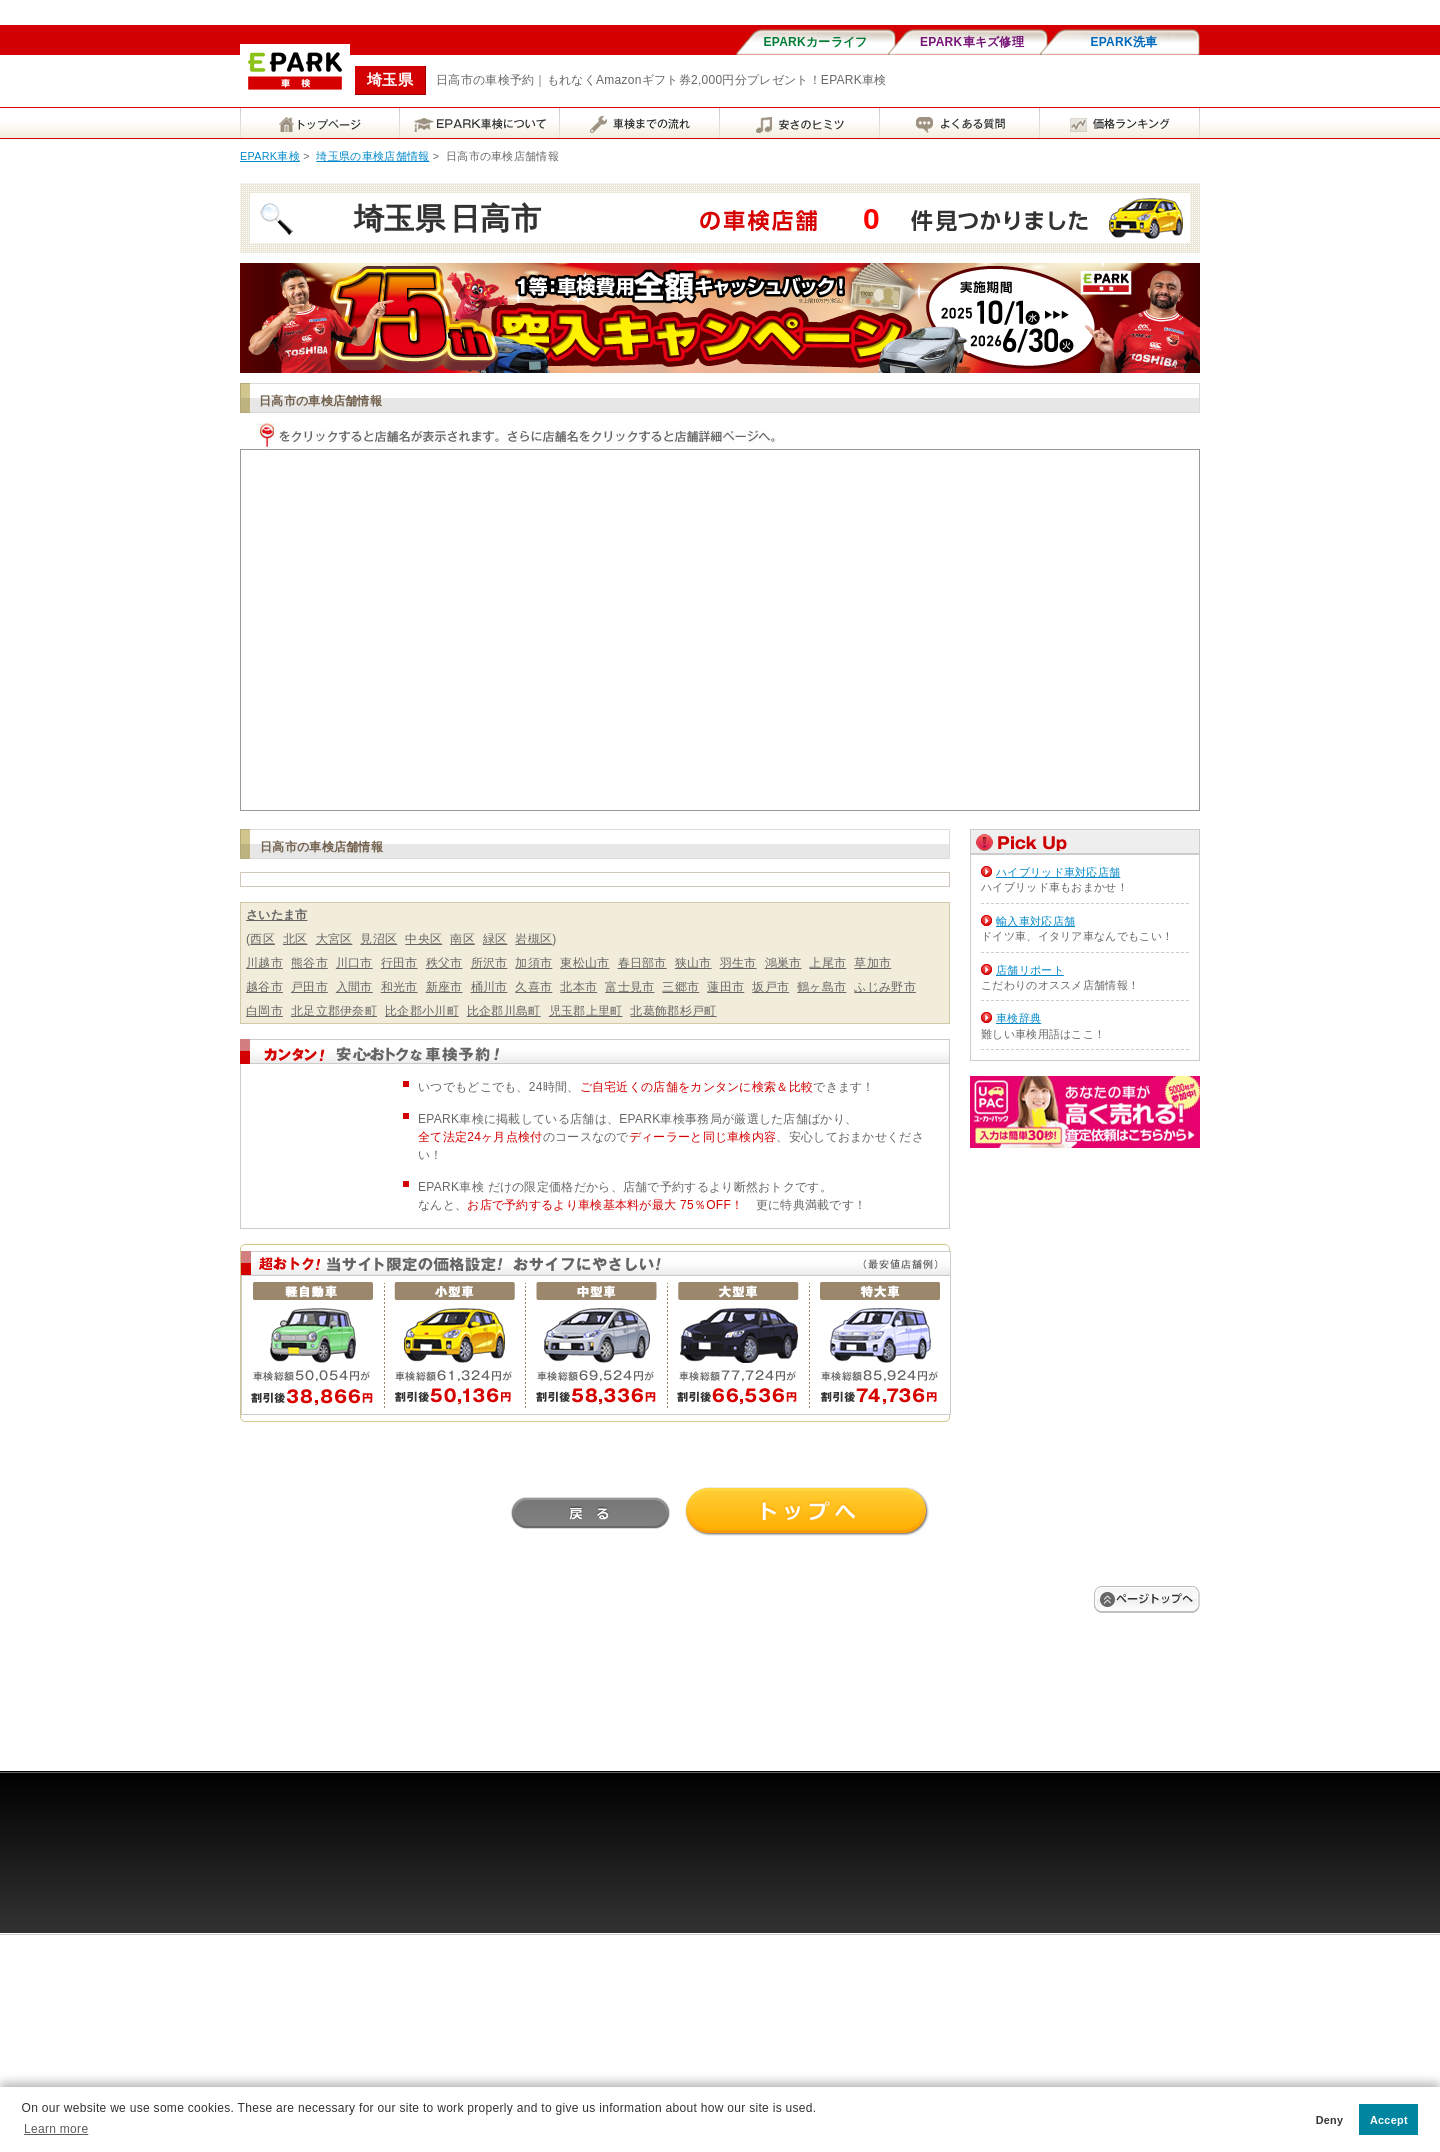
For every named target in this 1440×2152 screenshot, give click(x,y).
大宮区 (334, 939)
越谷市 (264, 987)
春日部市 (642, 963)
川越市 (264, 963)
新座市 (444, 987)
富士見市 (629, 987)
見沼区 (378, 939)
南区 (462, 939)
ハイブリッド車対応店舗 (1058, 872)
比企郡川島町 (504, 1011)
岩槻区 (533, 939)
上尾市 (827, 963)
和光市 (399, 987)
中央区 (423, 939)
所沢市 (489, 963)
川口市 (354, 963)
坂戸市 (770, 987)
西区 (262, 939)
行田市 (399, 963)
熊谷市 (309, 963)
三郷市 (680, 987)
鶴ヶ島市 (821, 987)
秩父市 (444, 963)
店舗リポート (1030, 970)
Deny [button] (1330, 2120)
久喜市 (533, 987)
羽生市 (738, 963)
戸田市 (309, 987)
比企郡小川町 (422, 1011)
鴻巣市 (783, 963)
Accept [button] (1389, 2120)
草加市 (872, 963)
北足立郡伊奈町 (334, 1011)
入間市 (354, 987)
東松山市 (584, 963)
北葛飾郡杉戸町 (673, 1011)
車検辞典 (1018, 1018)
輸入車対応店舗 (1035, 921)
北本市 (578, 987)
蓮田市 (725, 987)
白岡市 (264, 1011)
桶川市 (489, 987)
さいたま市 (277, 915)
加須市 (533, 963)
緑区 (495, 939)
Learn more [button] (56, 2129)
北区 (295, 939)
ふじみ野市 (885, 987)
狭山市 (693, 963)
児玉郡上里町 (586, 1011)
